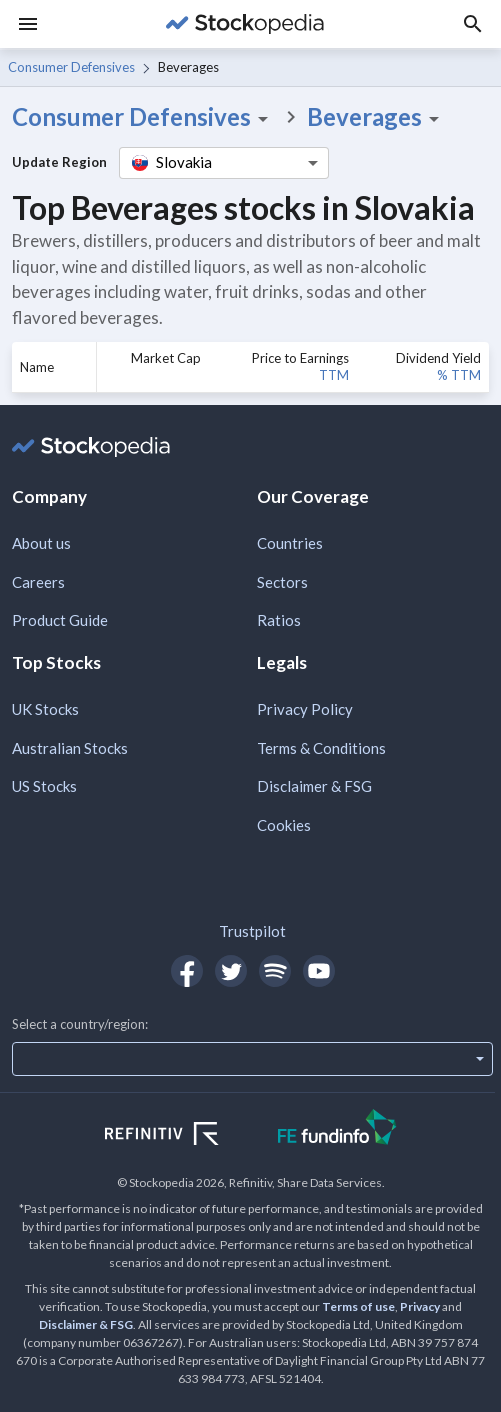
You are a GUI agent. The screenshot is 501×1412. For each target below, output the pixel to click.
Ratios (279, 620)
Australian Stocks (70, 748)
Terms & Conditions (321, 748)
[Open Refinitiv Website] (183, 1136)
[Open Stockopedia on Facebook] (187, 971)
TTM (334, 375)
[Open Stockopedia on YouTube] (319, 971)
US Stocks (44, 786)
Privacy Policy (305, 709)
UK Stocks (45, 709)
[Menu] (28, 24)
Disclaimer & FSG (314, 786)
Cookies (284, 825)
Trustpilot (252, 931)
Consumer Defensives (71, 67)
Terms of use (358, 1306)
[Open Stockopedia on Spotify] (275, 971)
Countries (290, 543)
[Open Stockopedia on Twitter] (231, 971)
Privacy (420, 1306)
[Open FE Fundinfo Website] (337, 1129)
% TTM (459, 375)
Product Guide (60, 620)
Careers (38, 582)
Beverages (376, 117)
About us (41, 543)
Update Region (59, 162)
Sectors (282, 582)
